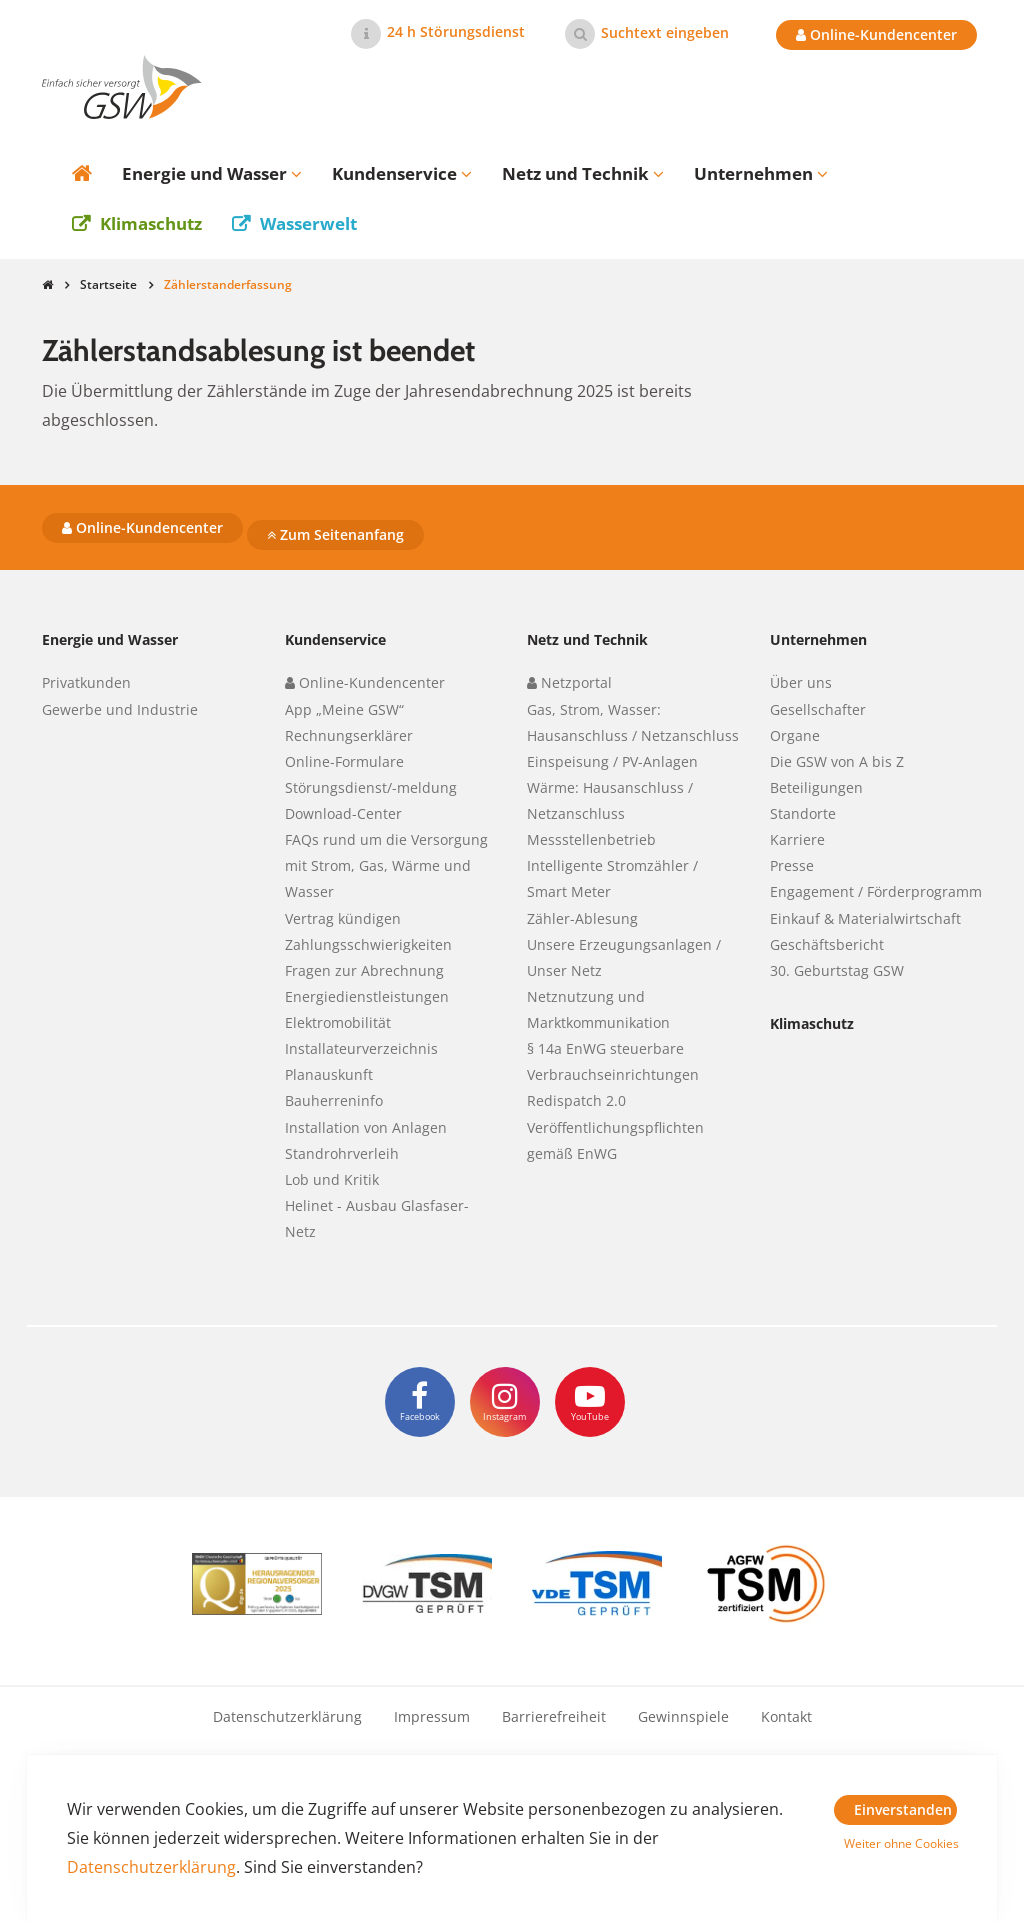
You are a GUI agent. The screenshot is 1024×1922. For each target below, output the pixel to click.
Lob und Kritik (332, 1179)
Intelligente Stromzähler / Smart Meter (612, 878)
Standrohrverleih (342, 1153)
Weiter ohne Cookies (900, 1843)
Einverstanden (903, 1809)
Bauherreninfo (334, 1100)
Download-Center (343, 813)
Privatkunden (86, 682)
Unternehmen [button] (761, 173)
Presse (792, 865)
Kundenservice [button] (402, 173)
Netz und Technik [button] (583, 173)
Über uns (801, 682)
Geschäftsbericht (827, 944)
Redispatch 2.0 (576, 1100)
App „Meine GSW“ (344, 709)
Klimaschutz (151, 223)
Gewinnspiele (683, 1716)
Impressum (432, 1716)
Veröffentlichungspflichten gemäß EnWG (615, 1140)
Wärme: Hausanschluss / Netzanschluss (610, 800)
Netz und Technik (587, 639)
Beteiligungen (816, 787)
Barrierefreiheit (554, 1716)
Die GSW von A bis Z (837, 761)
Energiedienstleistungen (367, 996)
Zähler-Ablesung (582, 918)
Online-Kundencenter (876, 34)
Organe (795, 735)
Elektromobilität (338, 1022)
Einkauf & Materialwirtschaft (865, 918)
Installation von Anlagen (366, 1127)
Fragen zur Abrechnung (364, 970)
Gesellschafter (818, 709)
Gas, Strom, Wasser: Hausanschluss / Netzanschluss (633, 722)
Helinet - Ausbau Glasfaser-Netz (377, 1218)
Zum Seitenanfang (335, 534)
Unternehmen (818, 639)
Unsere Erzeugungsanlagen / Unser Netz (624, 957)
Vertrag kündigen (343, 918)
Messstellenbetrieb (591, 839)
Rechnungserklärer (349, 735)
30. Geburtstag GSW (837, 970)
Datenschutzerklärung (287, 1716)
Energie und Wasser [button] (212, 173)
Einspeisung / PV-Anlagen (612, 761)
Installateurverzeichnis (361, 1048)
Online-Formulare (344, 761)
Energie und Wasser (110, 639)
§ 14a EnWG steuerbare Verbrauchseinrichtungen (613, 1061)
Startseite (108, 284)
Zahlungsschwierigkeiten (368, 944)
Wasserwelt (308, 223)
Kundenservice (335, 639)
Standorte (803, 813)
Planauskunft (329, 1074)
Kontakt (786, 1716)
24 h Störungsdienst (456, 31)
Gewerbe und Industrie (120, 709)
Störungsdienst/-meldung (371, 787)
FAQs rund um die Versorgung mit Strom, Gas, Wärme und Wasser (386, 865)
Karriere (797, 839)
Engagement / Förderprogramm (876, 891)
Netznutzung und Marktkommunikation (598, 1009)
